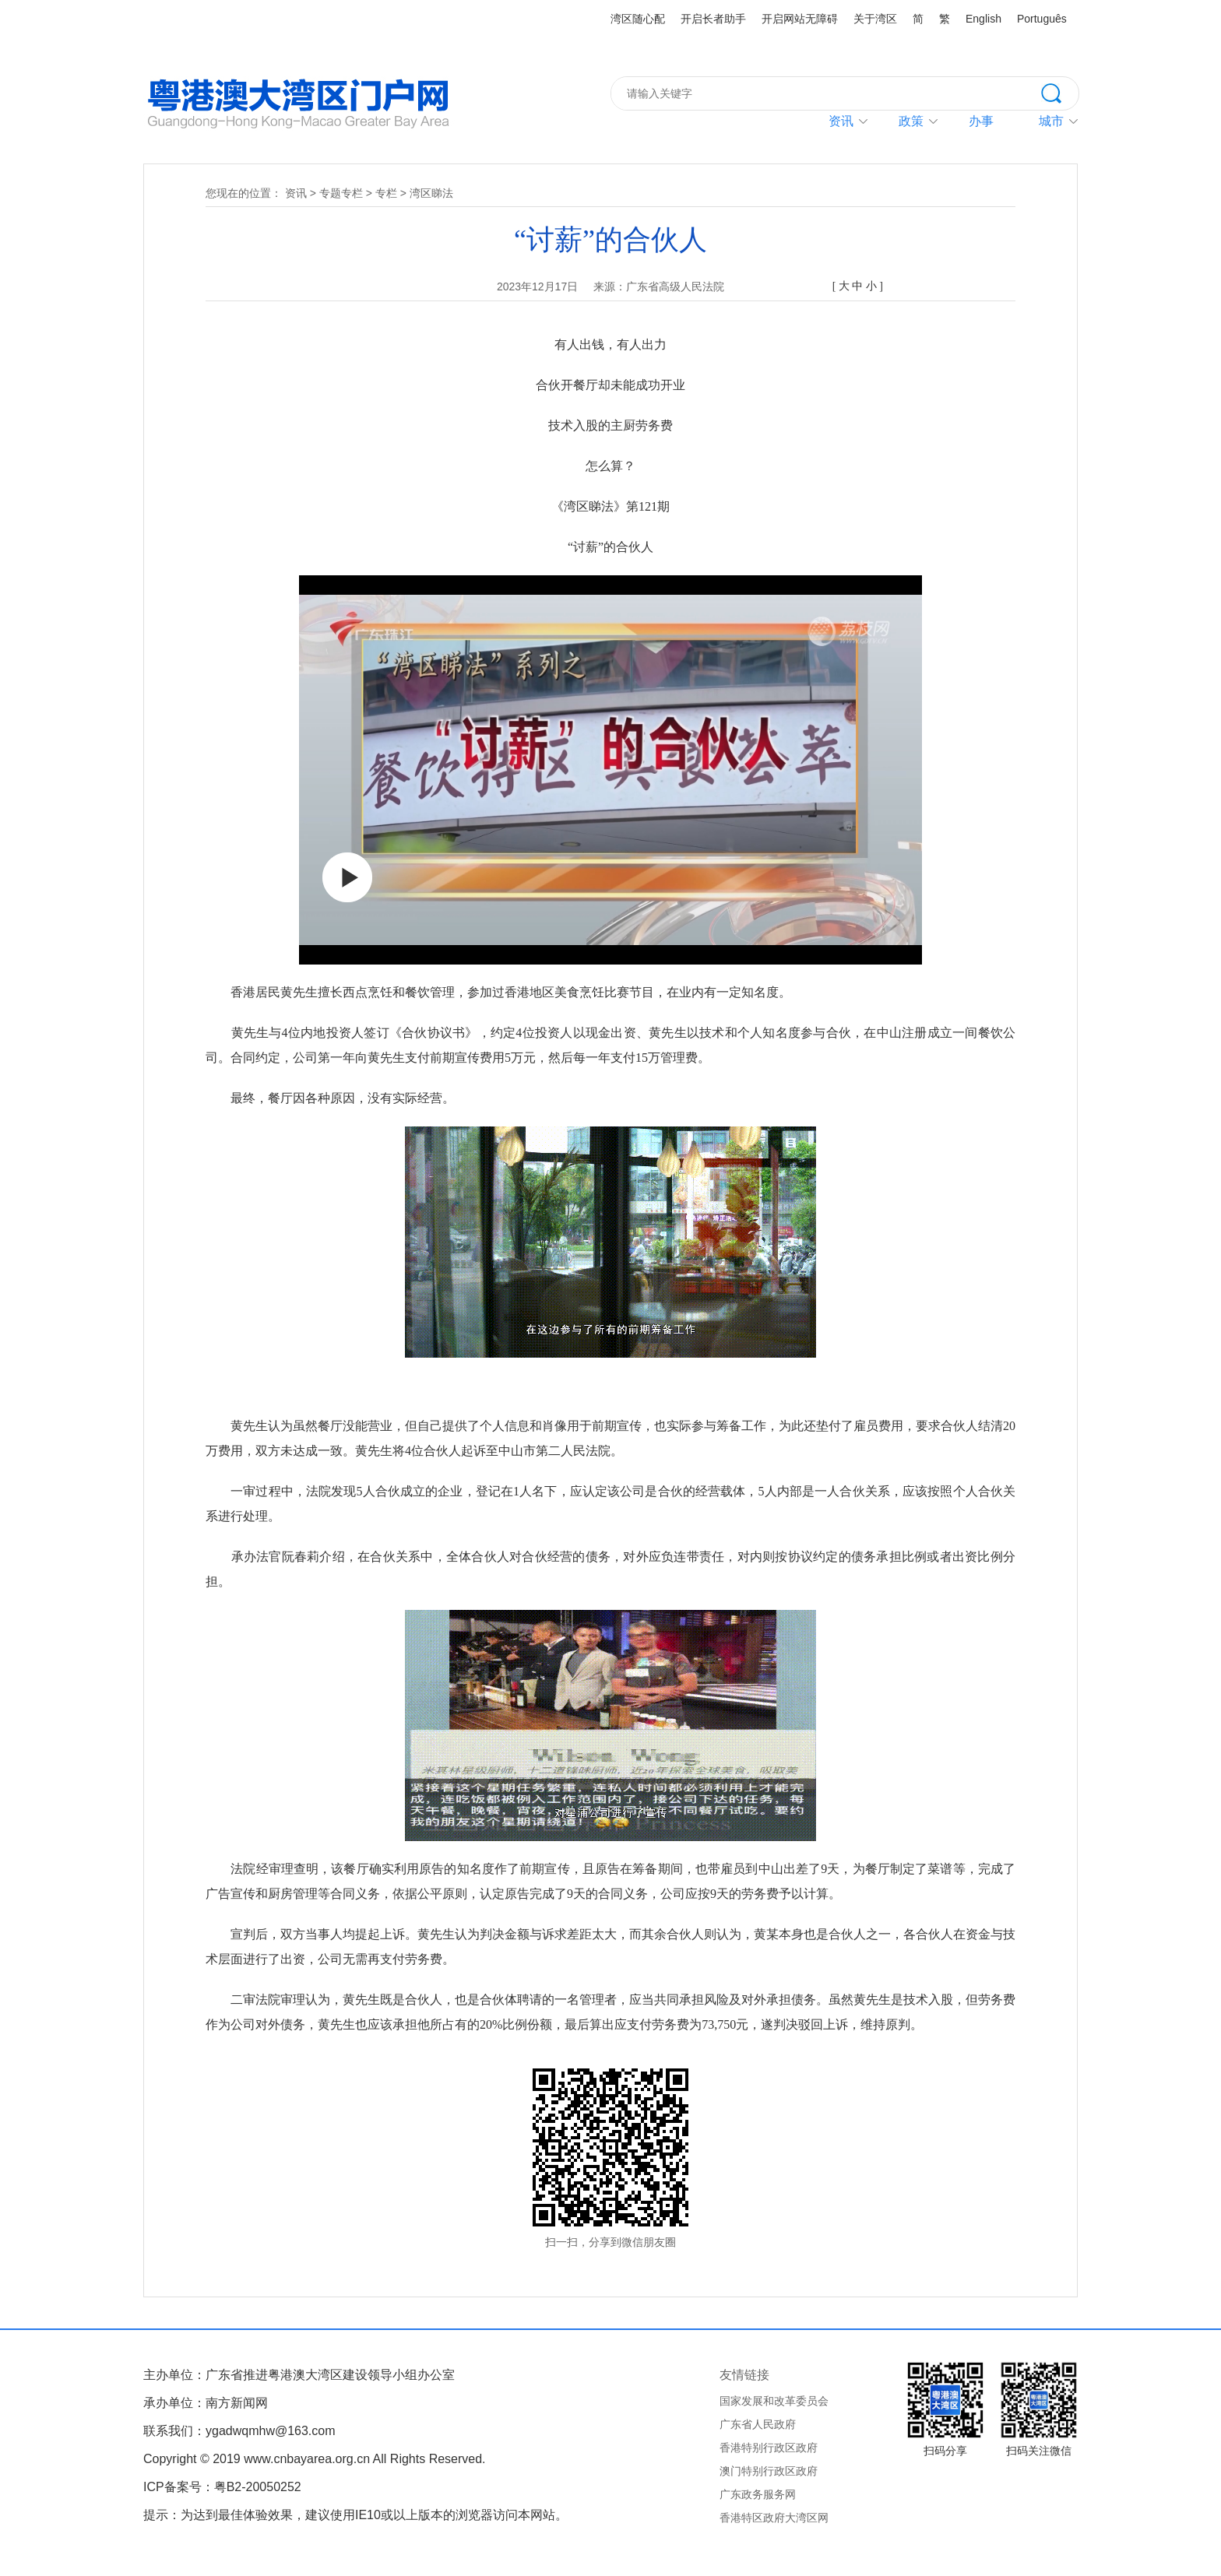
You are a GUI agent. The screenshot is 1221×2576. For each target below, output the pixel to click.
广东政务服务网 (758, 2494)
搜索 (1059, 92)
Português (1042, 18)
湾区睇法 (431, 193)
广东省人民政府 (758, 2424)
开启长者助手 (713, 18)
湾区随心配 (637, 18)
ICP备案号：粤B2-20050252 (222, 2486)
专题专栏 (341, 193)
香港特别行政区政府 (769, 2447)
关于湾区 (875, 18)
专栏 (386, 193)
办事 (981, 121)
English (983, 18)
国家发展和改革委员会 (774, 2401)
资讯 (841, 121)
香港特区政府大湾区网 (774, 2517)
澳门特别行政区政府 (769, 2471)
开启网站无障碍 (800, 18)
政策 (911, 121)
